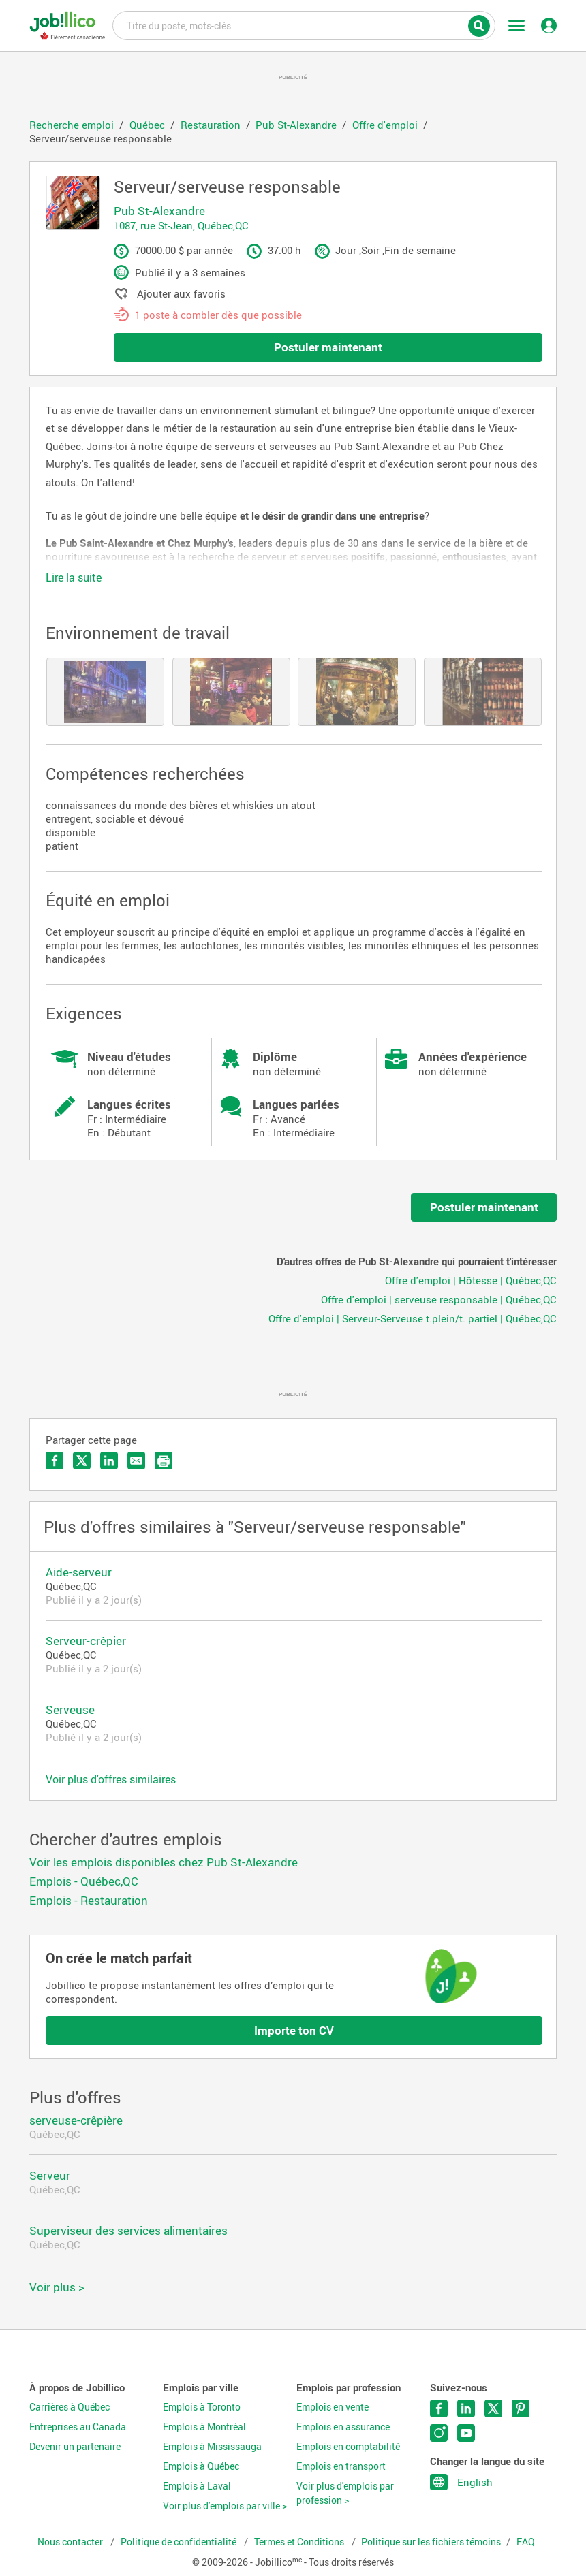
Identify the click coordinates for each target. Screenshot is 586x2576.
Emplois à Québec (201, 2466)
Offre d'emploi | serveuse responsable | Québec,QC (439, 1299)
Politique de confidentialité (179, 2542)
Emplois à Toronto (202, 2407)
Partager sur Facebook (54, 1460)
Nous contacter (71, 2542)
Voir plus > (56, 2287)
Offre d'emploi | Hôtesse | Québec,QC (471, 1280)
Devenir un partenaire (75, 2446)
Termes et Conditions (300, 2542)
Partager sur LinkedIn (109, 1460)
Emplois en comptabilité (348, 2446)
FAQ (525, 2542)
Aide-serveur (79, 1572)
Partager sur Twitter (82, 1460)
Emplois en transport (341, 2466)
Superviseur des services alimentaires (128, 2230)
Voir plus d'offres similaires (111, 1779)
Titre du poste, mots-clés (303, 24)
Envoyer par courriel (136, 1460)
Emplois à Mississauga (212, 2446)
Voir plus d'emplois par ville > (225, 2506)
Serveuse (70, 1709)
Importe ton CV (294, 2030)
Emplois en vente (332, 2407)
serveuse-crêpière (76, 2120)
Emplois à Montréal (204, 2427)
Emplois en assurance (343, 2427)
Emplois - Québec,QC (83, 1881)
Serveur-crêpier (86, 1641)
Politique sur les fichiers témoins (431, 2542)
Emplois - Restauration (88, 1900)
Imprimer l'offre (163, 1460)
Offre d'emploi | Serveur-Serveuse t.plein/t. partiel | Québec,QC (412, 1318)
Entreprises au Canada (77, 2427)
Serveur (49, 2175)
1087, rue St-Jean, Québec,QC (181, 225)
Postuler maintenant (328, 347)
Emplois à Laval (197, 2486)
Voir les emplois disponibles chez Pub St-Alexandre (163, 1862)
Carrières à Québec (69, 2407)
